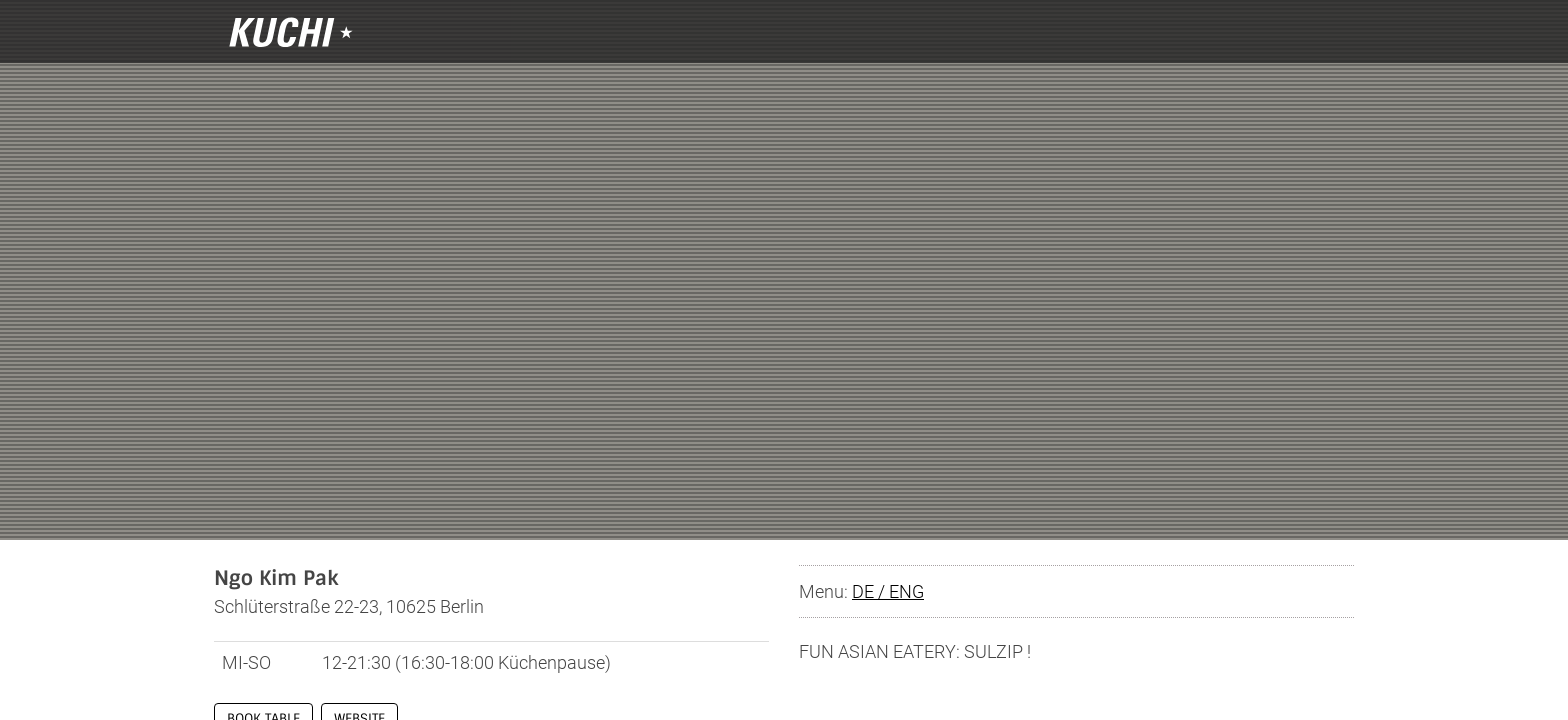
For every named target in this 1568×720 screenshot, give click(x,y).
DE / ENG (888, 591)
